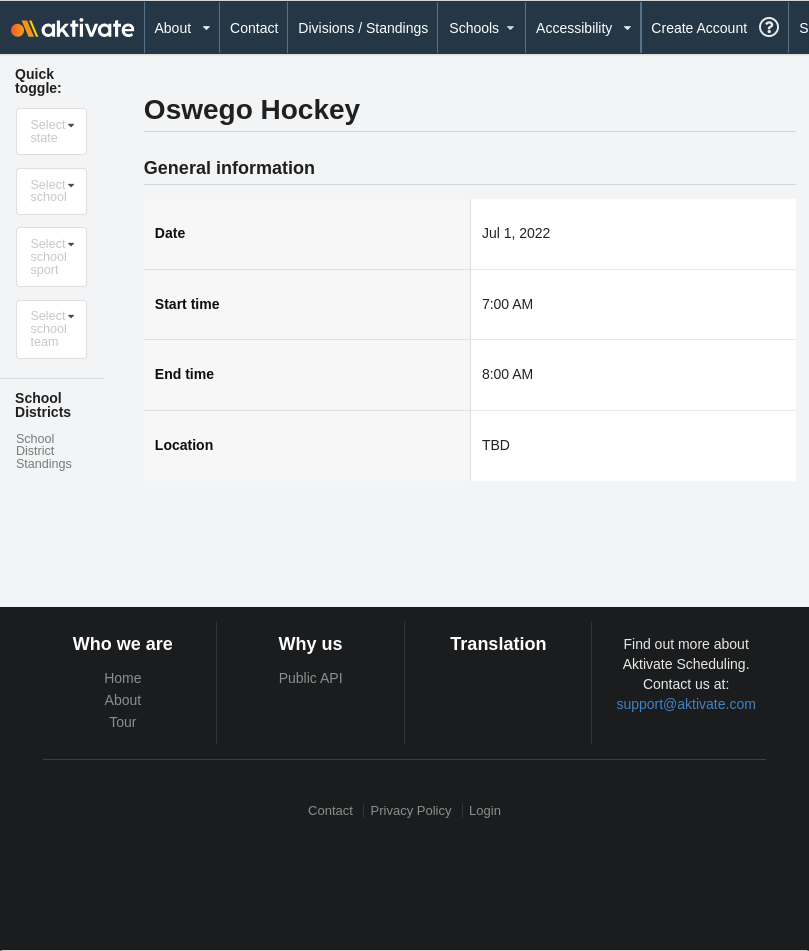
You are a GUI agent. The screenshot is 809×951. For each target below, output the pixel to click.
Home (122, 678)
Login (485, 810)
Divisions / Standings (363, 28)
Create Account (699, 28)
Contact (254, 28)
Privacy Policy (411, 810)
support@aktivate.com (686, 704)
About (123, 700)
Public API (311, 678)
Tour (122, 722)
